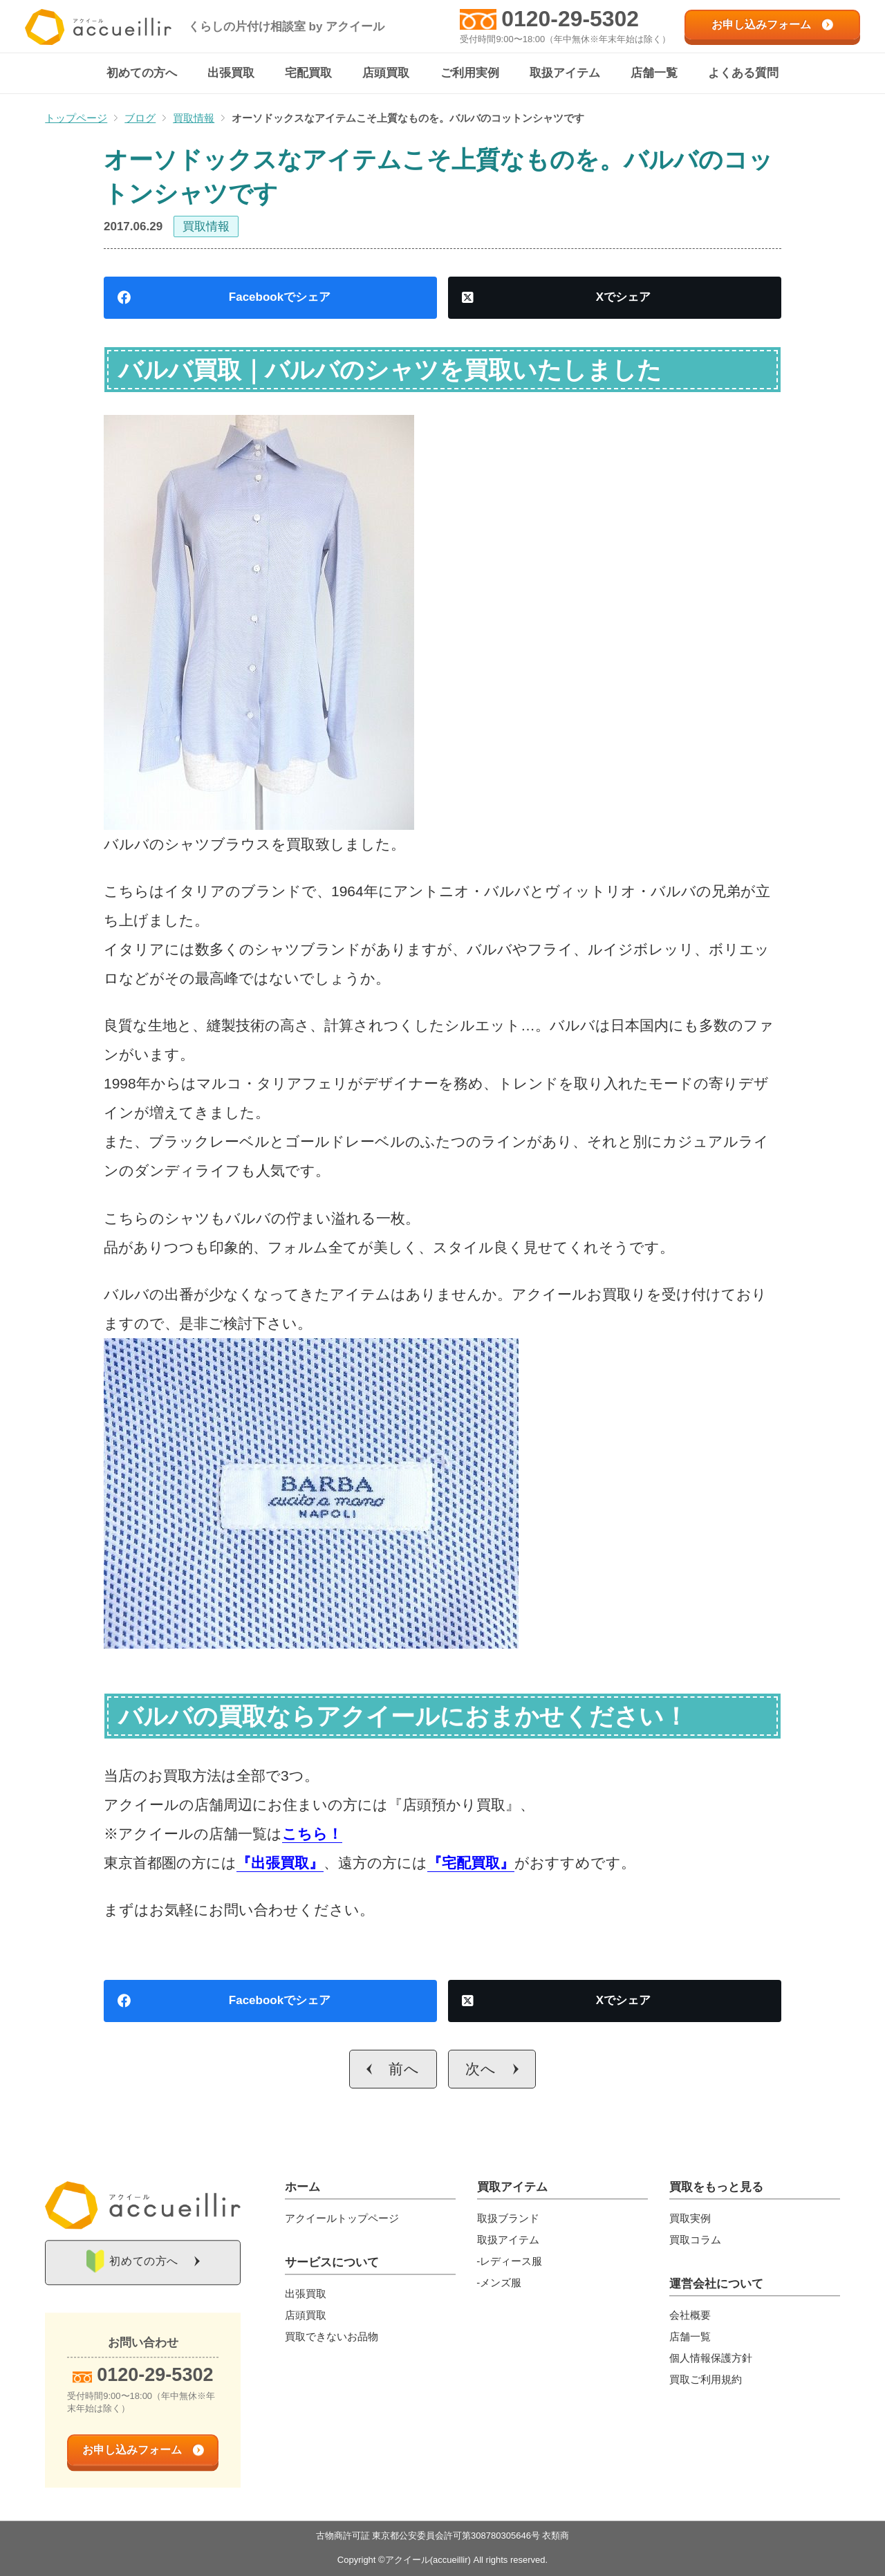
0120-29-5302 (570, 18)
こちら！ (312, 1834)
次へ (480, 2069)
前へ (404, 2069)
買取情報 (206, 227)
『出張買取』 (280, 1863)
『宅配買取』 (470, 1863)
